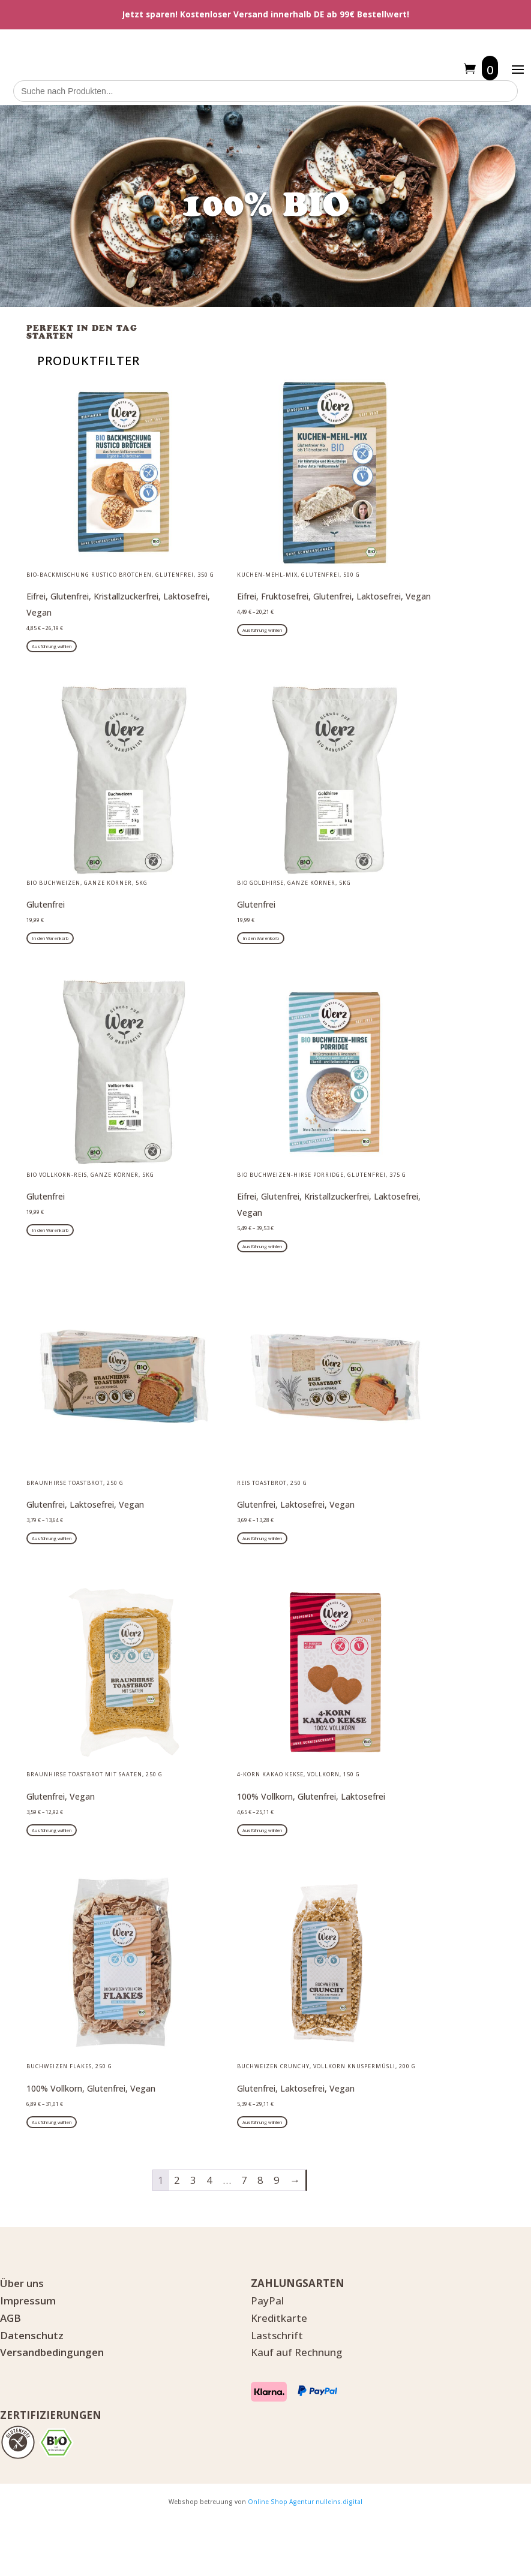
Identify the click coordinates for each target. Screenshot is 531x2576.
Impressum (28, 2300)
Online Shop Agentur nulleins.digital (305, 2501)
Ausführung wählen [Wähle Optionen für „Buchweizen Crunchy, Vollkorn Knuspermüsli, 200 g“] (262, 2122)
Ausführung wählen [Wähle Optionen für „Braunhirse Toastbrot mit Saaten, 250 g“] (51, 1830)
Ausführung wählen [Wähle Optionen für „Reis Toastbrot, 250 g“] (262, 1538)
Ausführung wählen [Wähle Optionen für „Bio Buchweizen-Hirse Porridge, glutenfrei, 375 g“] (262, 1246)
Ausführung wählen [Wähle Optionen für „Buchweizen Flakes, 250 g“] (51, 2122)
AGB (10, 2318)
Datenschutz (32, 2335)
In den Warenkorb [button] (50, 938)
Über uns (22, 2283)
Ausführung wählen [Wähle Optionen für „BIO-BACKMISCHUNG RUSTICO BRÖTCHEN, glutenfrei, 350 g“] (51, 646)
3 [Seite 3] (193, 2180)
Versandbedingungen (52, 2352)
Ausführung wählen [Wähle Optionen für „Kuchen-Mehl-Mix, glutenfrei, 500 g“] (262, 630)
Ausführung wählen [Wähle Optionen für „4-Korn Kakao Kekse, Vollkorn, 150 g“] (262, 1830)
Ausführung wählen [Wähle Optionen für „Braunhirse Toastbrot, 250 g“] (51, 1538)
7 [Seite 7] (244, 2180)
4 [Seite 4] (209, 2180)
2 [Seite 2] (177, 2180)
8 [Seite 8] (260, 2180)
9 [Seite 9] (277, 2180)
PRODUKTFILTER (88, 360)
